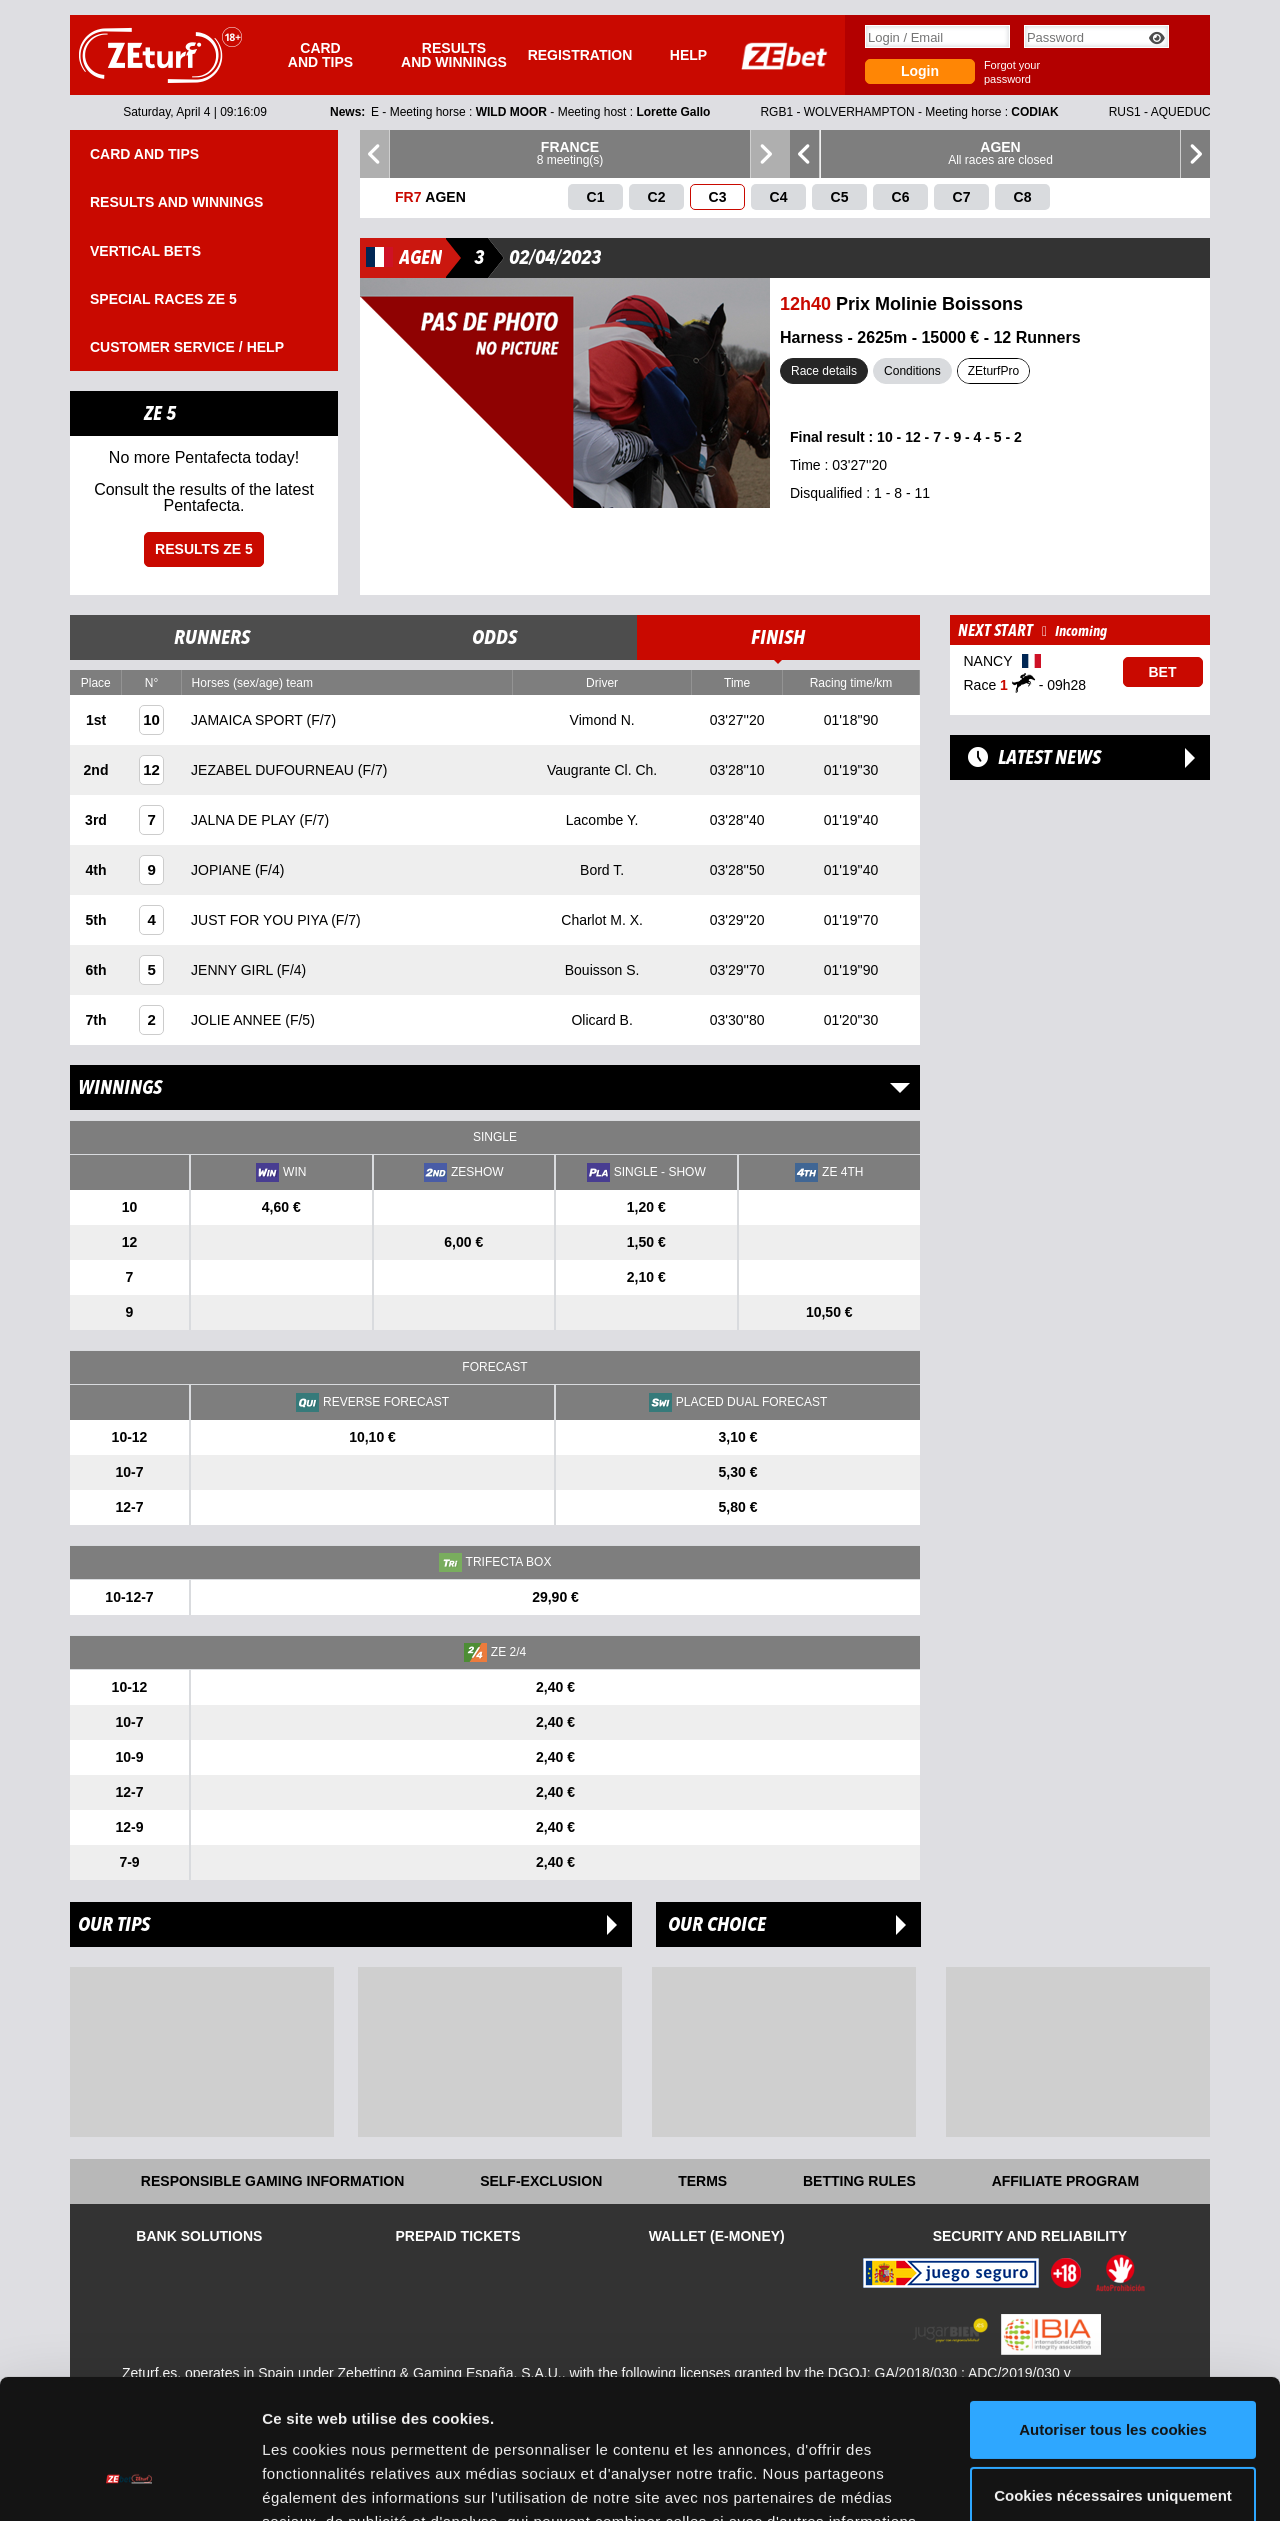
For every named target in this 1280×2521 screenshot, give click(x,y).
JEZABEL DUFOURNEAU (274, 770)
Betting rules (859, 2181)
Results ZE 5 (204, 549)
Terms (702, 2181)
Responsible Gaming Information (272, 2181)
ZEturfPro (993, 371)
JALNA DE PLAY (245, 820)
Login (920, 71)
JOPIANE (223, 870)
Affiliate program (1066, 2181)
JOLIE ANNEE (238, 1020)
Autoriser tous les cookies (1113, 2310)
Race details (824, 371)
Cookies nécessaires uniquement (1113, 2375)
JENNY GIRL (234, 970)
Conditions (912, 371)
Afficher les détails (329, 2481)
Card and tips (320, 55)
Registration (580, 55)
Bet (1163, 672)
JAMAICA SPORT (248, 720)
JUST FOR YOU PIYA (261, 920)
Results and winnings (454, 55)
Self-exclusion (541, 2181)
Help (688, 55)
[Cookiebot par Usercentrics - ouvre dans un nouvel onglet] (129, 2482)
